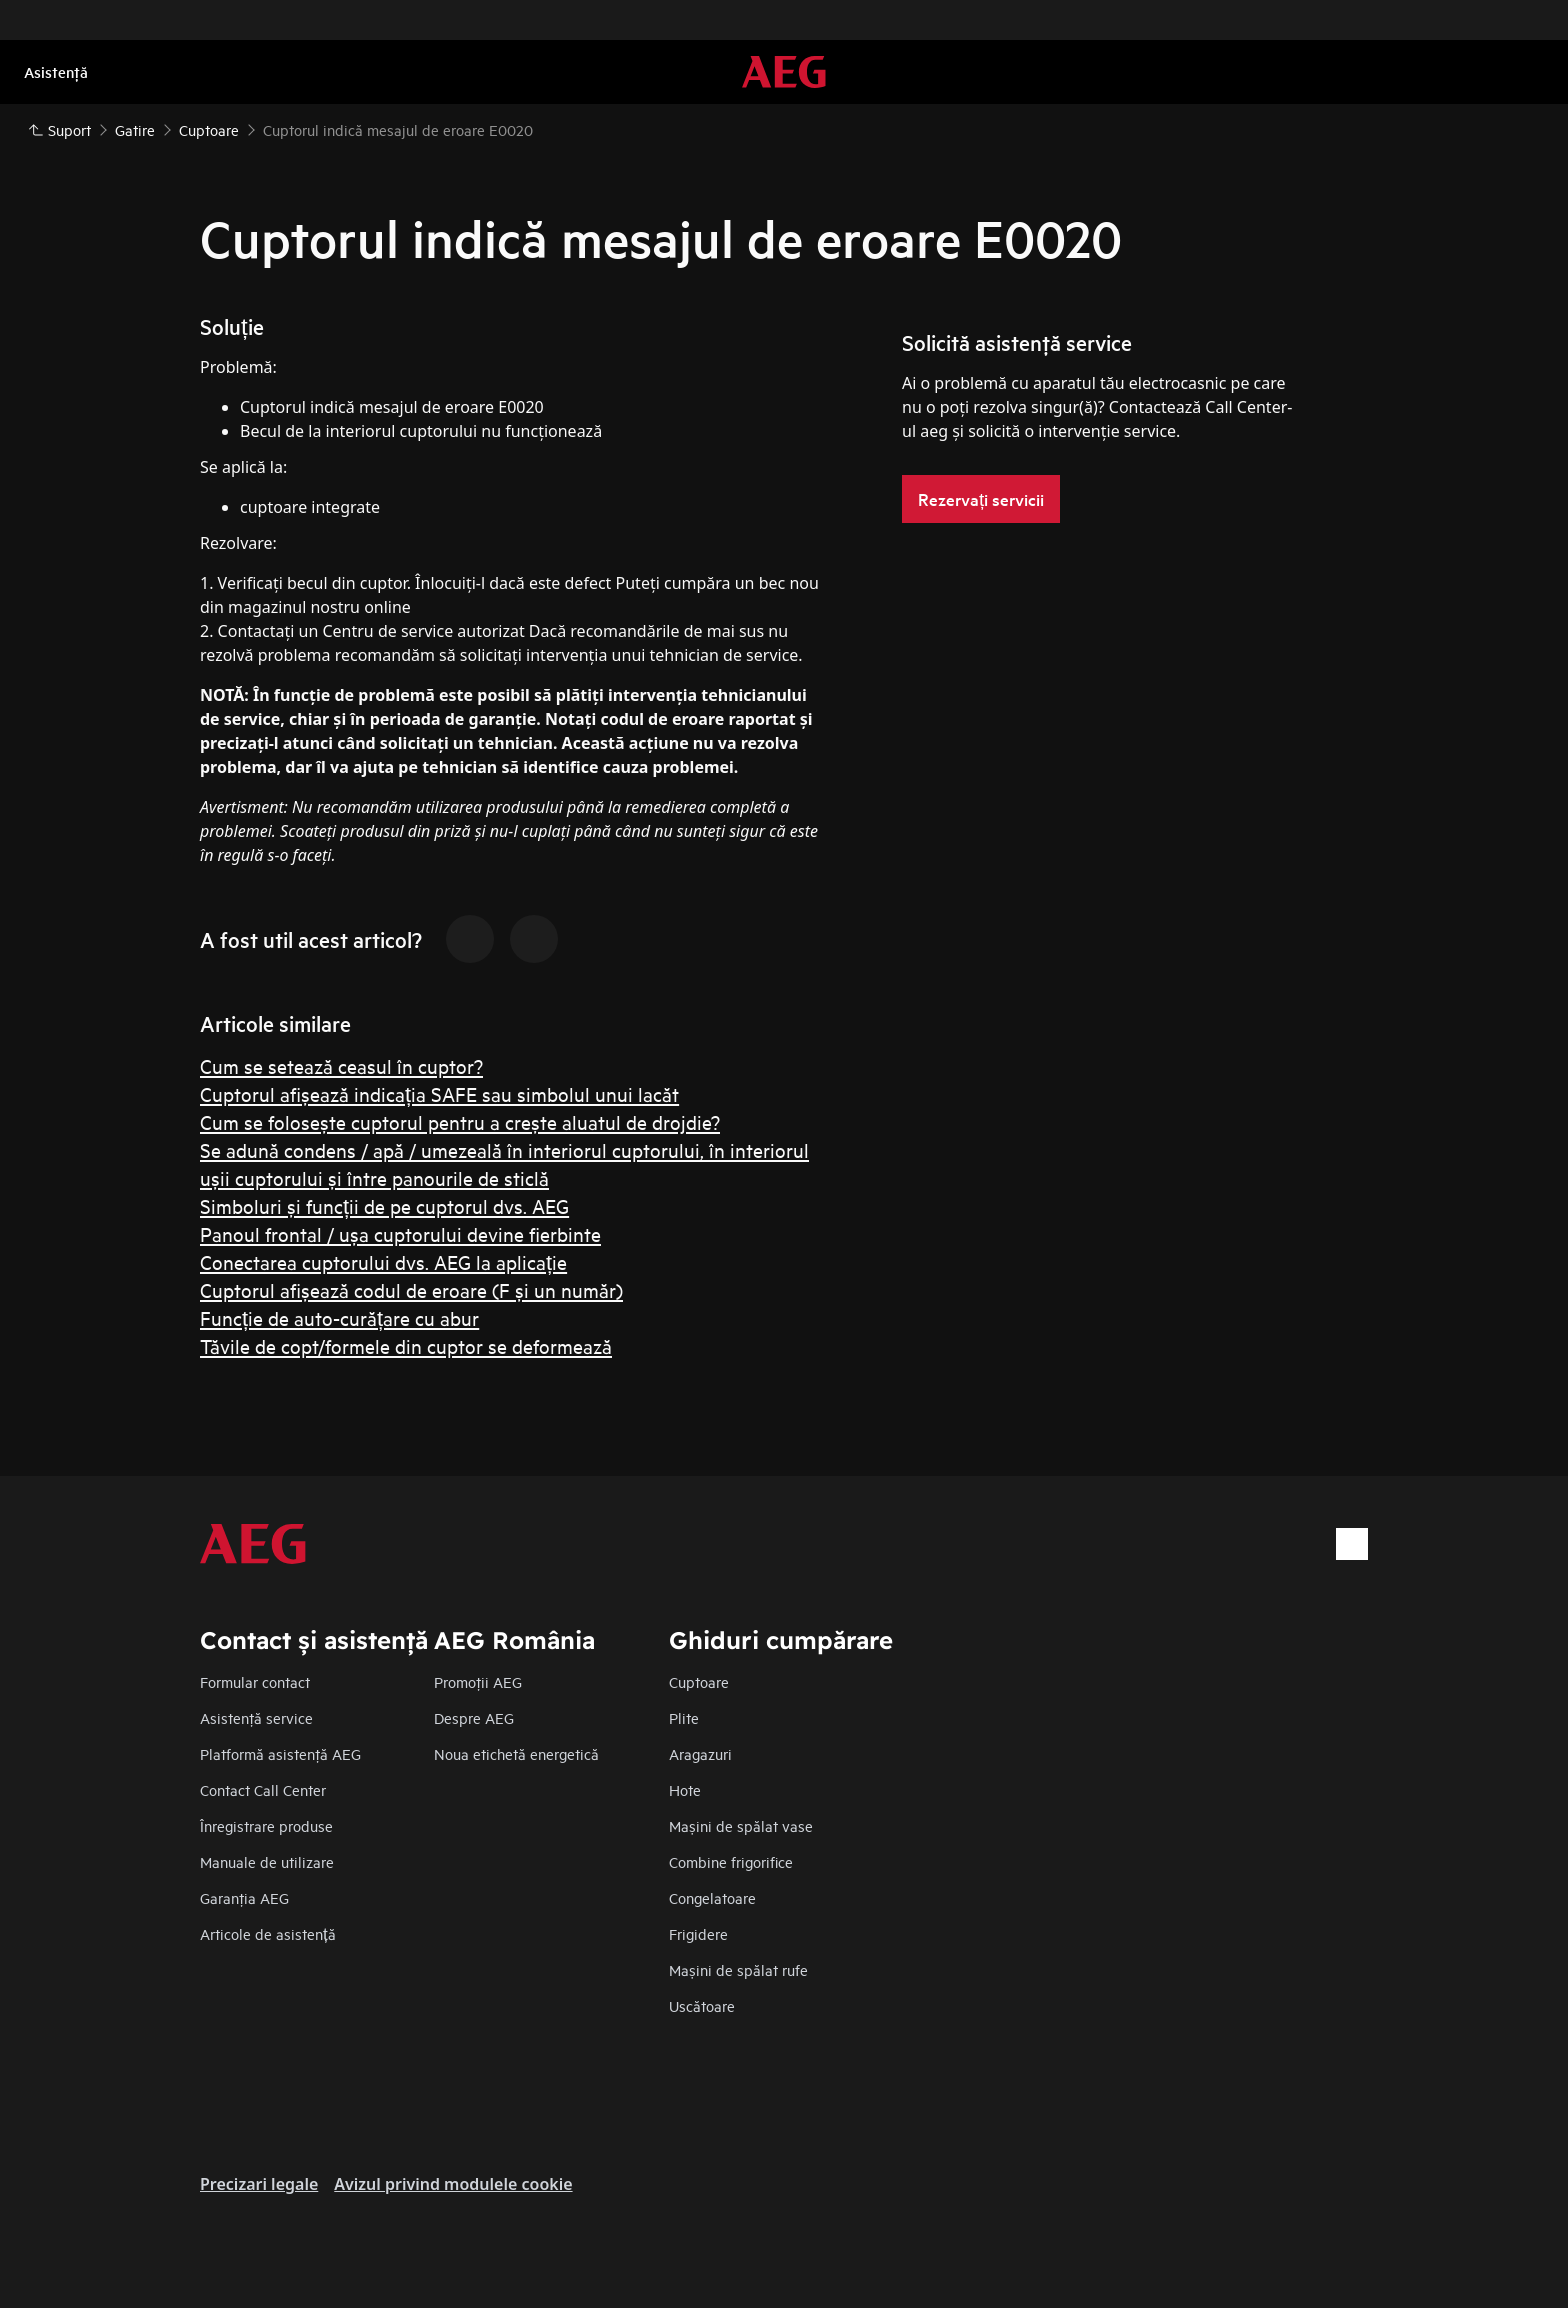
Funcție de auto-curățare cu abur (339, 1317)
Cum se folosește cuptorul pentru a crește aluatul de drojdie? (460, 1121)
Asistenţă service (256, 1717)
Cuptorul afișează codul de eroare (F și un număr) (411, 1289)
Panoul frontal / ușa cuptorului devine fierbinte (400, 1233)
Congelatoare (712, 1897)
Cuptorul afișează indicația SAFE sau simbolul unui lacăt (439, 1093)
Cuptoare (699, 1681)
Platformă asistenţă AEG (280, 1753)
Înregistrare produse (266, 1825)
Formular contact (255, 1681)
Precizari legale (259, 2184)
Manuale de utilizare (267, 1861)
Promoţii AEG (478, 1681)
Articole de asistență (268, 1933)
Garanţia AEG (244, 1897)
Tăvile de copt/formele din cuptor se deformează (406, 1345)
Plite (684, 1717)
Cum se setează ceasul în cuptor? (341, 1065)
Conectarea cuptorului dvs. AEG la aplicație (383, 1261)
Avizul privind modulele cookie (453, 2184)
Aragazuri (700, 1753)
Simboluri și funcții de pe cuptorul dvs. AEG (384, 1205)
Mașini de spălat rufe (738, 1969)
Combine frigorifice (731, 1861)
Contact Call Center (263, 1789)
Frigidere (698, 1933)
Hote (685, 1789)
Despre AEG (474, 1717)
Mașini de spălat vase (741, 1825)
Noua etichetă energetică (516, 1753)
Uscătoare (702, 2005)
